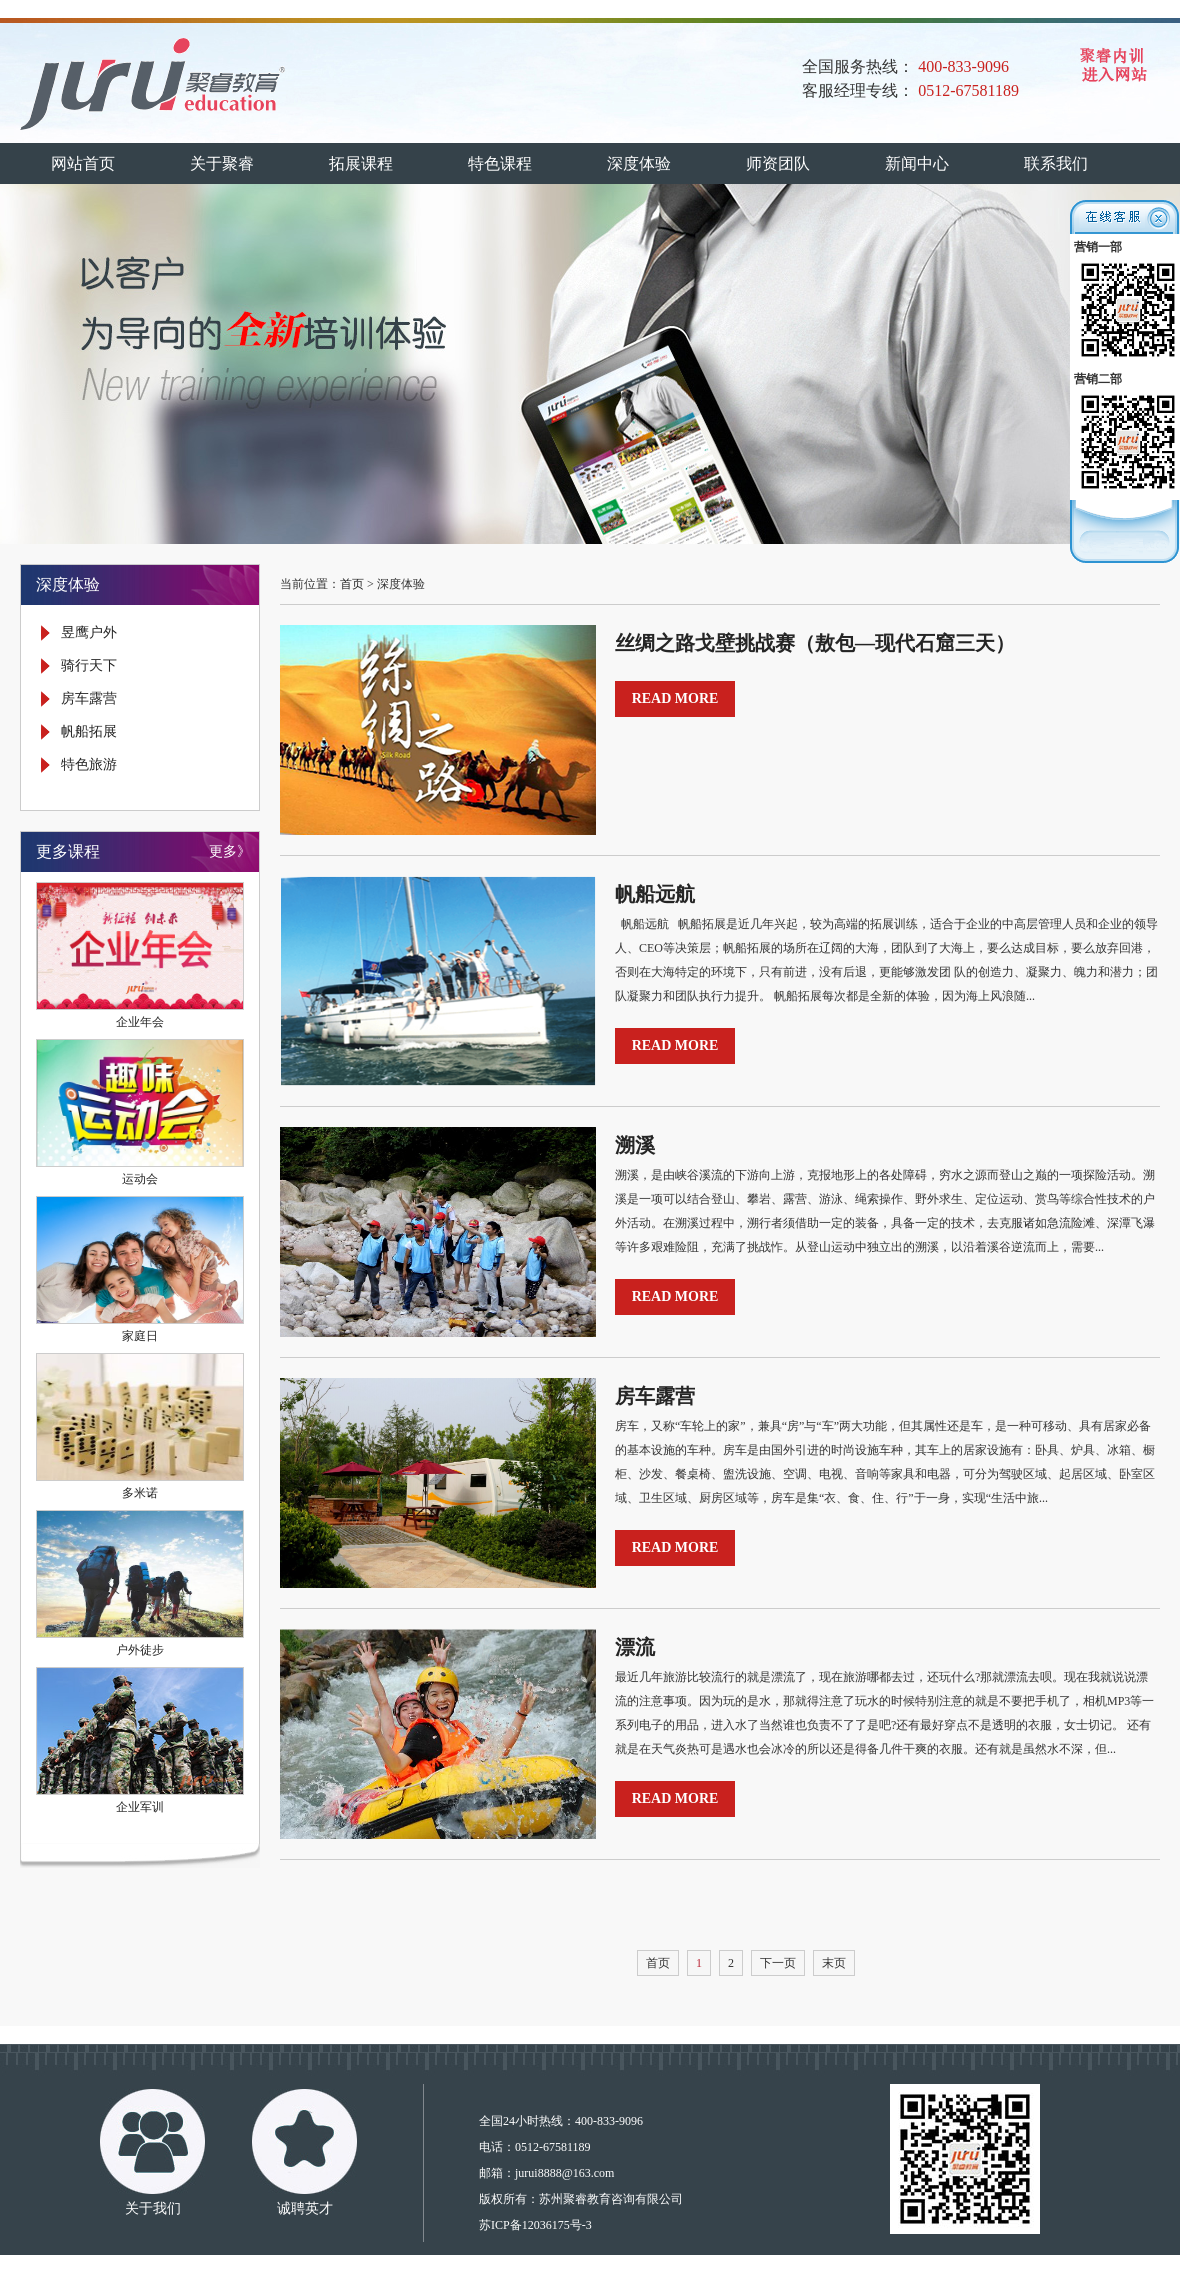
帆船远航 (655, 894)
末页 (834, 1963)
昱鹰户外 (89, 632)
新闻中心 (917, 163)
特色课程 (500, 163)
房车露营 (89, 698)
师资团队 (778, 163)
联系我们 (1056, 163)
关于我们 (153, 2208)
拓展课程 (361, 163)
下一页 (778, 1963)
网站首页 (83, 163)
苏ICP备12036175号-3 (535, 2225)
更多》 (230, 851)
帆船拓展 (89, 731)
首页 (352, 584)
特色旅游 (89, 764)
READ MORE (675, 698)
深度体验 (639, 163)
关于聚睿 (222, 163)
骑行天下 (89, 665)
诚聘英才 (305, 2208)
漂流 (635, 1647)
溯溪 (635, 1145)
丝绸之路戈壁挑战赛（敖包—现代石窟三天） (815, 643)
